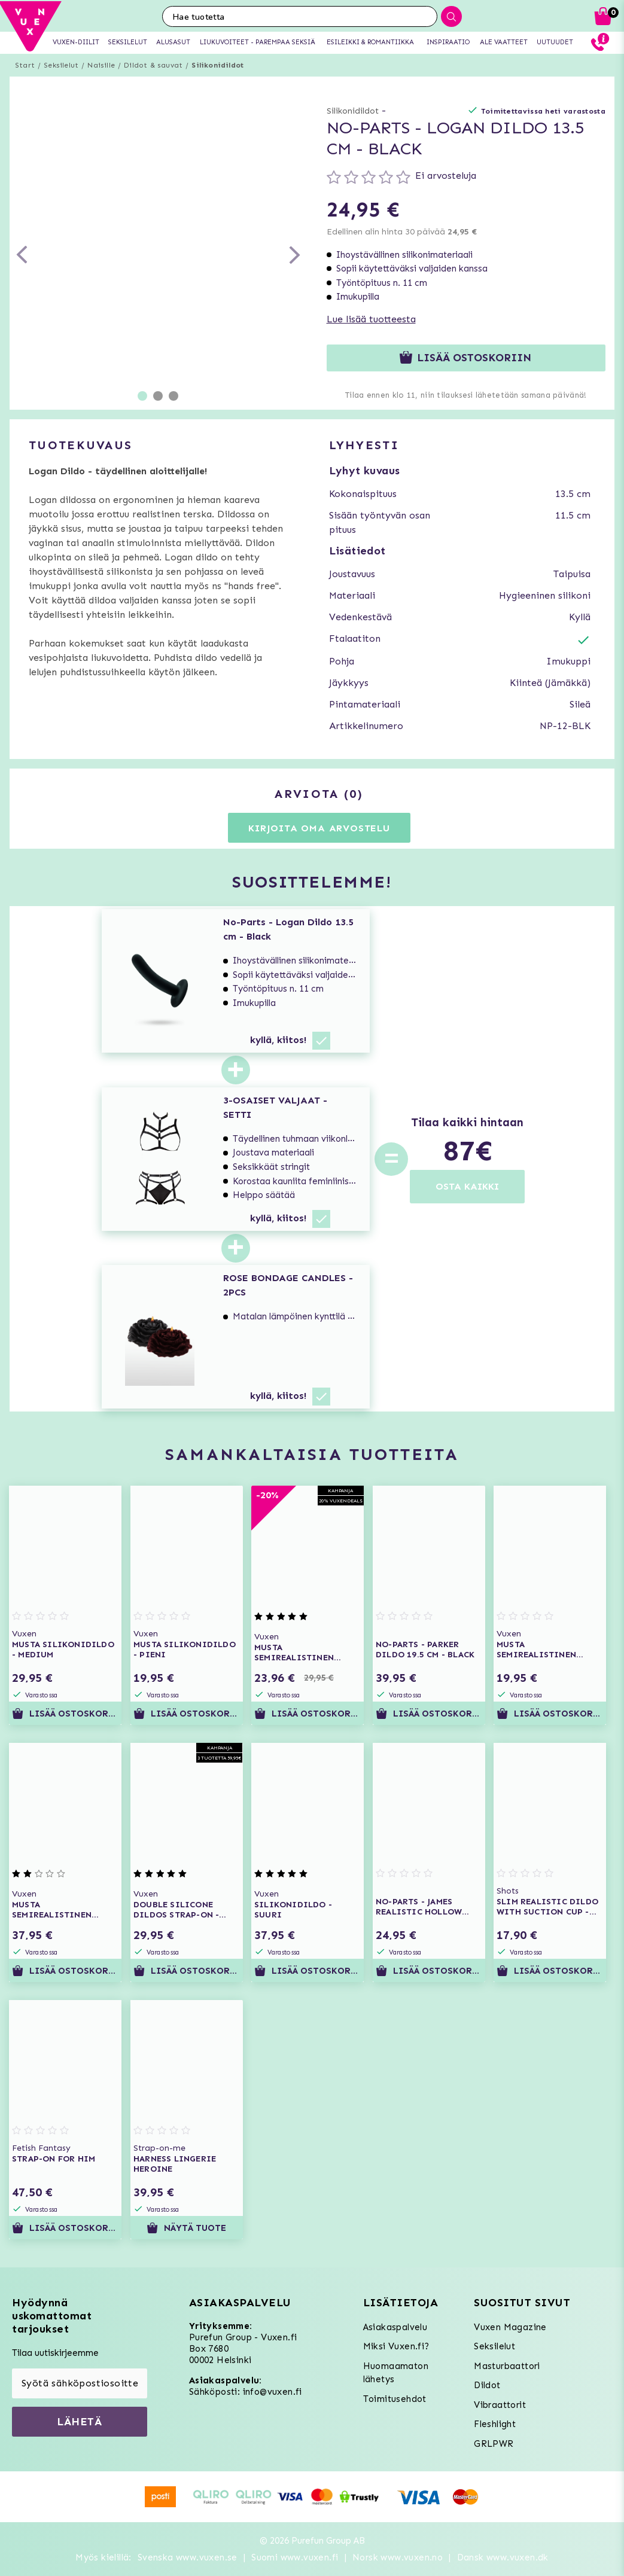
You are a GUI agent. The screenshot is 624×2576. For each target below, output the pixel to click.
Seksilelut (61, 65)
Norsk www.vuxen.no (397, 2557)
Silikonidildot (217, 65)
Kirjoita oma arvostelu (319, 828)
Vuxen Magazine (510, 2327)
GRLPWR (493, 2443)
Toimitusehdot (395, 2399)
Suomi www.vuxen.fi (294, 2557)
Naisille (101, 65)
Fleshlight (495, 2424)
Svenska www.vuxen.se (188, 2557)
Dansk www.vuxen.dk (503, 2557)
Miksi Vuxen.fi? (396, 2346)
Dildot (487, 2385)
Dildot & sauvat (153, 65)
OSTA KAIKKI (467, 1186)
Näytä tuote (186, 2228)
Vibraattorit (500, 2405)
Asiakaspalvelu (395, 2327)
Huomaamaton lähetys (395, 2373)
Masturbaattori (507, 2366)
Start (25, 65)
